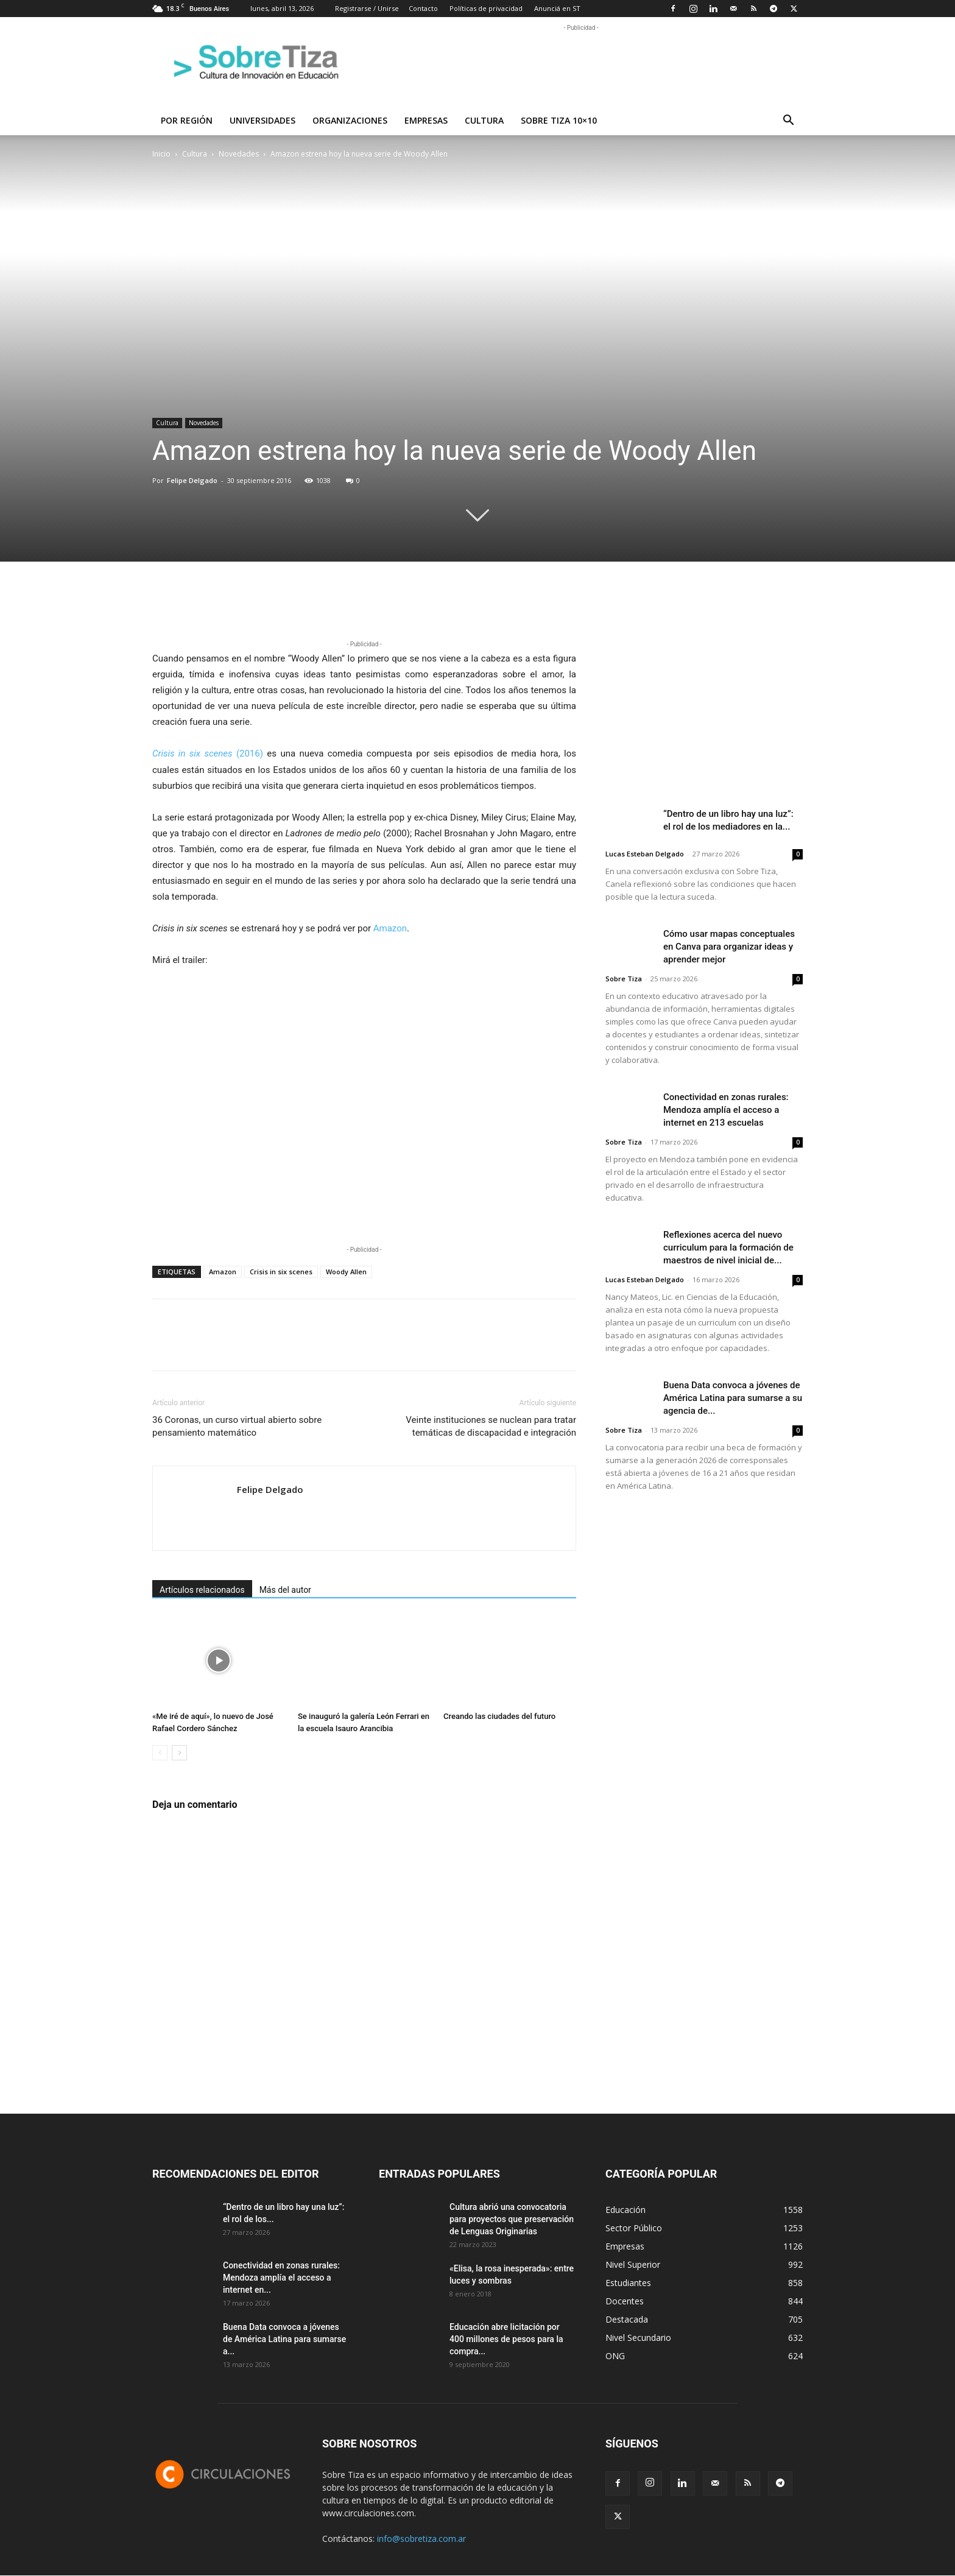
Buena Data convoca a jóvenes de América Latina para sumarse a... (284, 2339)
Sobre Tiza (623, 978)
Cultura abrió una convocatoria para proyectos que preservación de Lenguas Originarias (511, 2219)
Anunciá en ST (557, 8)
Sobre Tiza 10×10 (559, 120)
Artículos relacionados (202, 1590)
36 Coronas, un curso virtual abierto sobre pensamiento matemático (237, 1426)
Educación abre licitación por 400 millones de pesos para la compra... (506, 2339)
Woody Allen (346, 1271)
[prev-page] (159, 1752)
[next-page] (179, 1752)
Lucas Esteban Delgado (644, 853)
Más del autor (285, 1590)
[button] (788, 121)
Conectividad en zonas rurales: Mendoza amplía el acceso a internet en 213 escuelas (726, 1110)
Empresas (426, 120)
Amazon (390, 928)
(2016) (207, 753)
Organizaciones (349, 120)
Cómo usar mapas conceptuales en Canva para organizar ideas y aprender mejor (729, 946)
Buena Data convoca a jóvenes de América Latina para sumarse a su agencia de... (732, 1398)
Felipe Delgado (192, 480)
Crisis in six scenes (281, 1271)
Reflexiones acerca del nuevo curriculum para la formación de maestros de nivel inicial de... (728, 1247)
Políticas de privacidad (486, 8)
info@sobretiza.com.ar (421, 2538)
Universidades (262, 120)
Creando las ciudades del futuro (499, 1716)
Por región (187, 120)
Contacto (423, 8)
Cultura (484, 120)
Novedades (239, 154)
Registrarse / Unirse (367, 8)
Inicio (161, 154)
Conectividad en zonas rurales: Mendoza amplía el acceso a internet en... (281, 2277)
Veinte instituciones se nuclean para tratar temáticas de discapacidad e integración (491, 1426)
